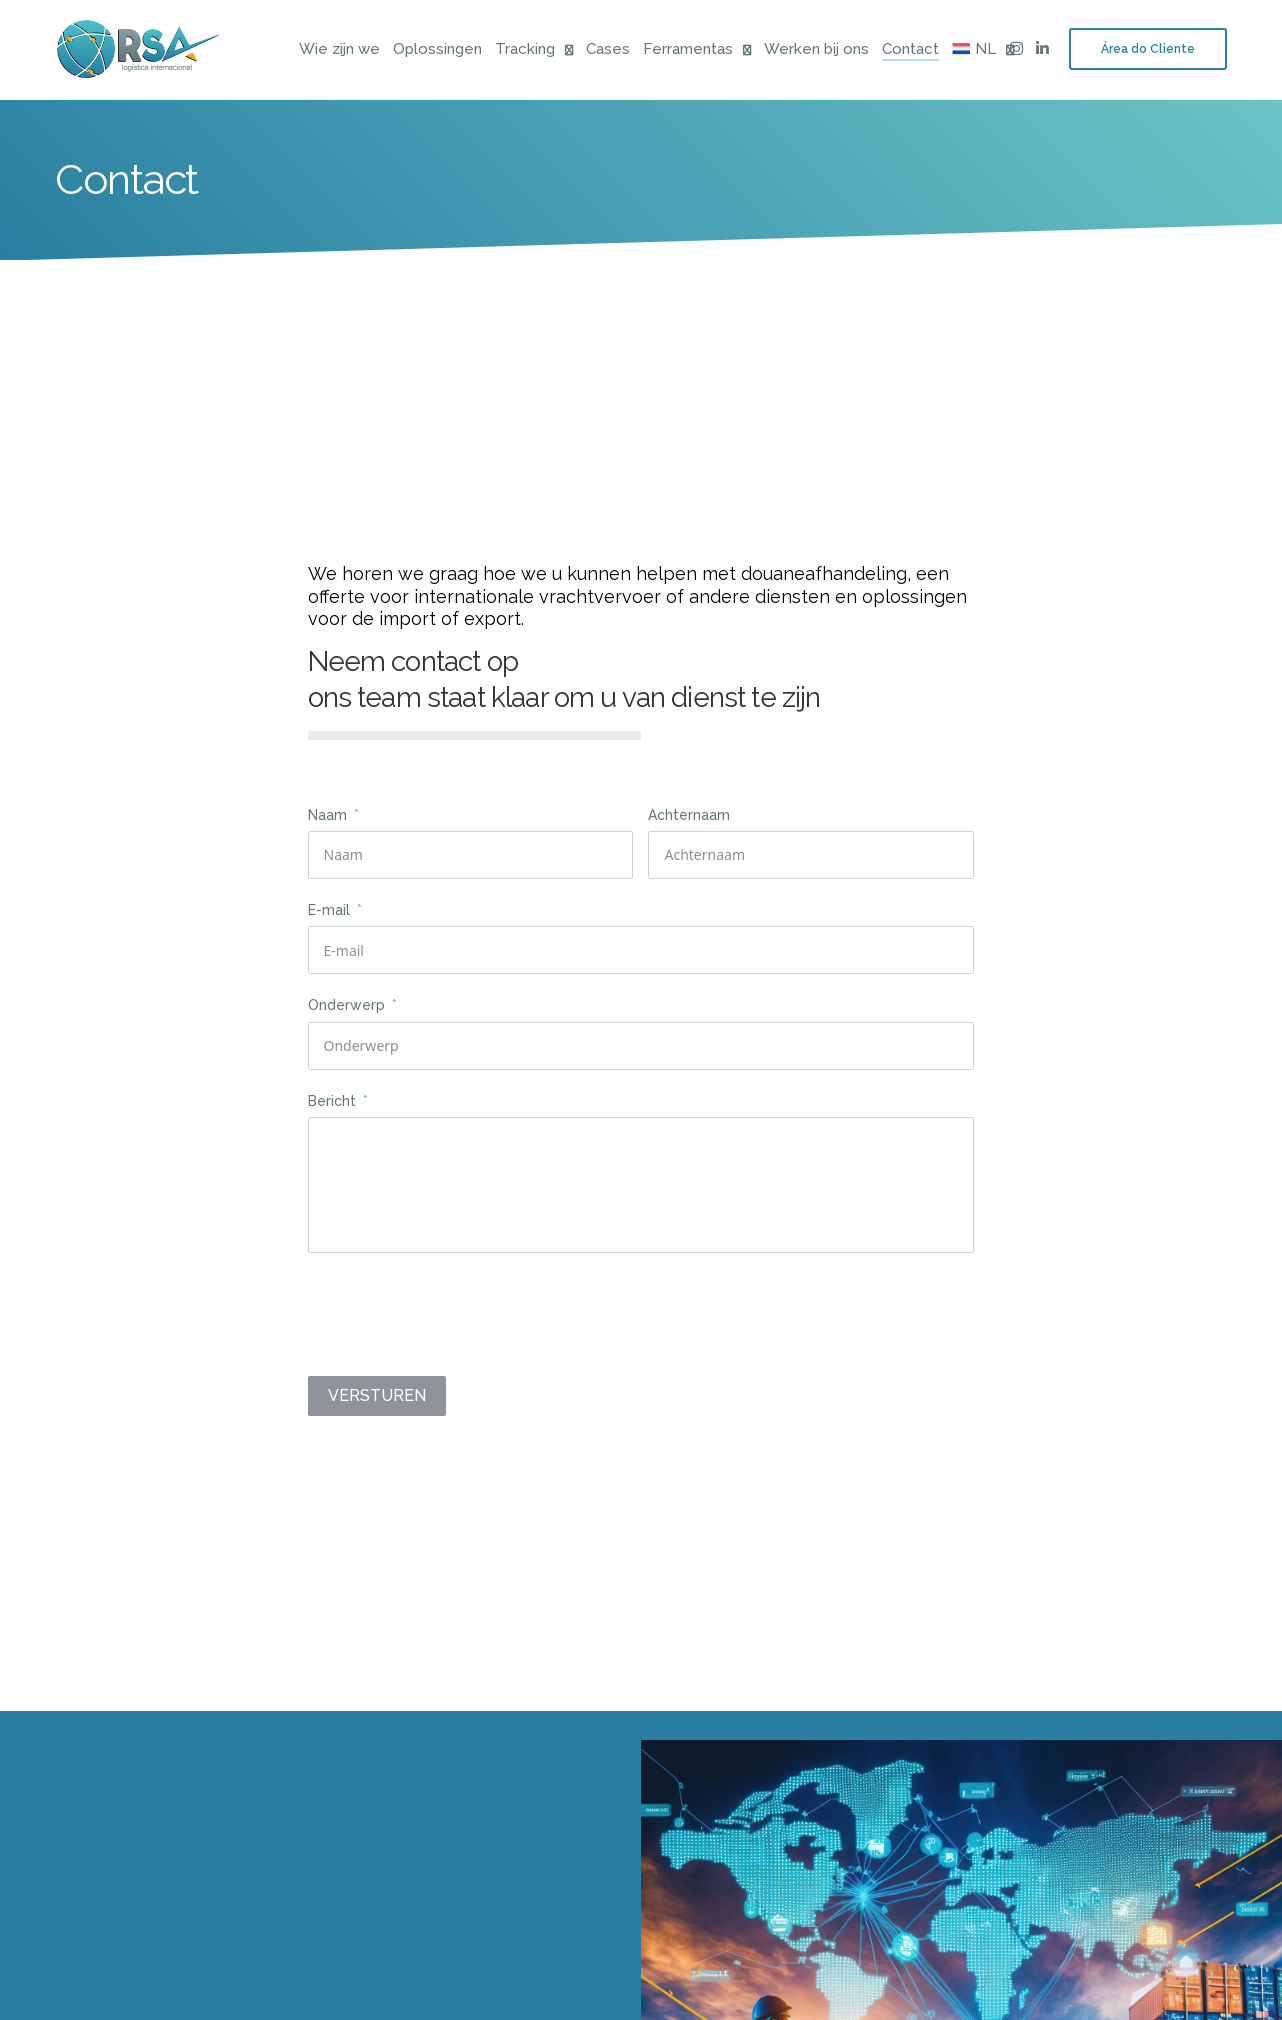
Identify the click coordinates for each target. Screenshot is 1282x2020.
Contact (910, 50)
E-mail (329, 916)
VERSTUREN (377, 1401)
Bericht (334, 1107)
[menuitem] (974, 50)
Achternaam (689, 821)
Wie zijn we (339, 50)
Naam (329, 821)
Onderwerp (348, 1011)
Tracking (525, 50)
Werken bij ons (816, 50)
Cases (608, 50)
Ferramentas (688, 50)
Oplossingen (437, 50)
